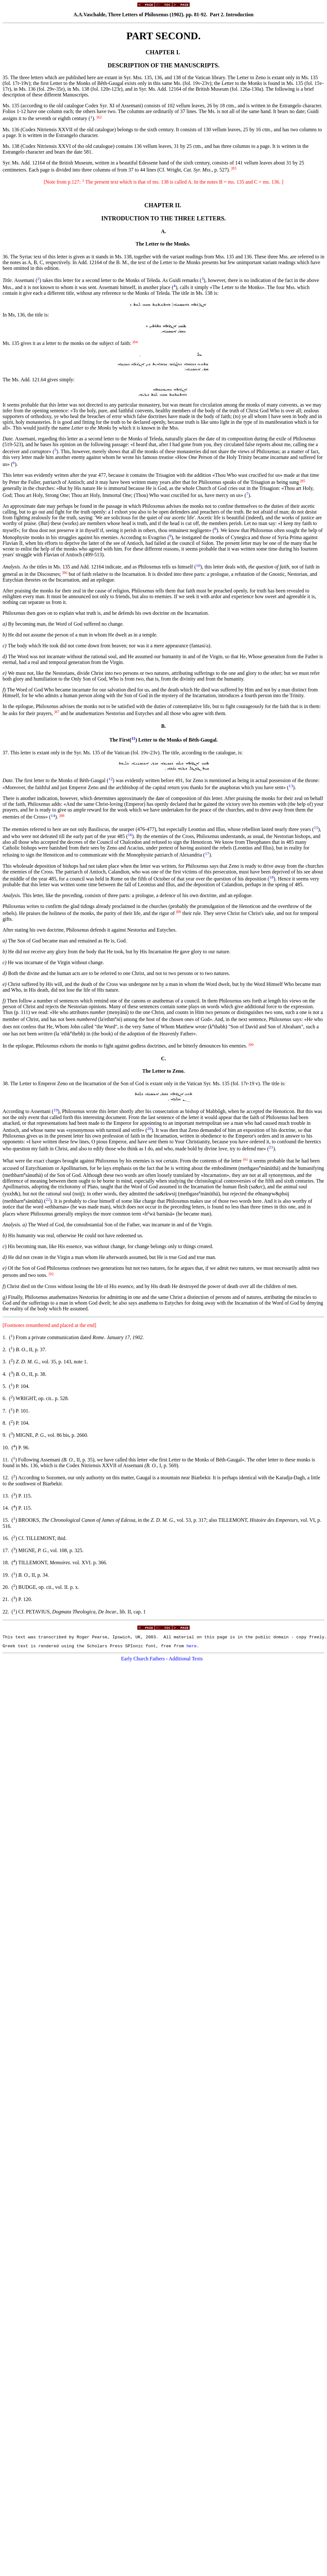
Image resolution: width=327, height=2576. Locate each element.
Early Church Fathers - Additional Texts (162, 1660)
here (191, 1647)
